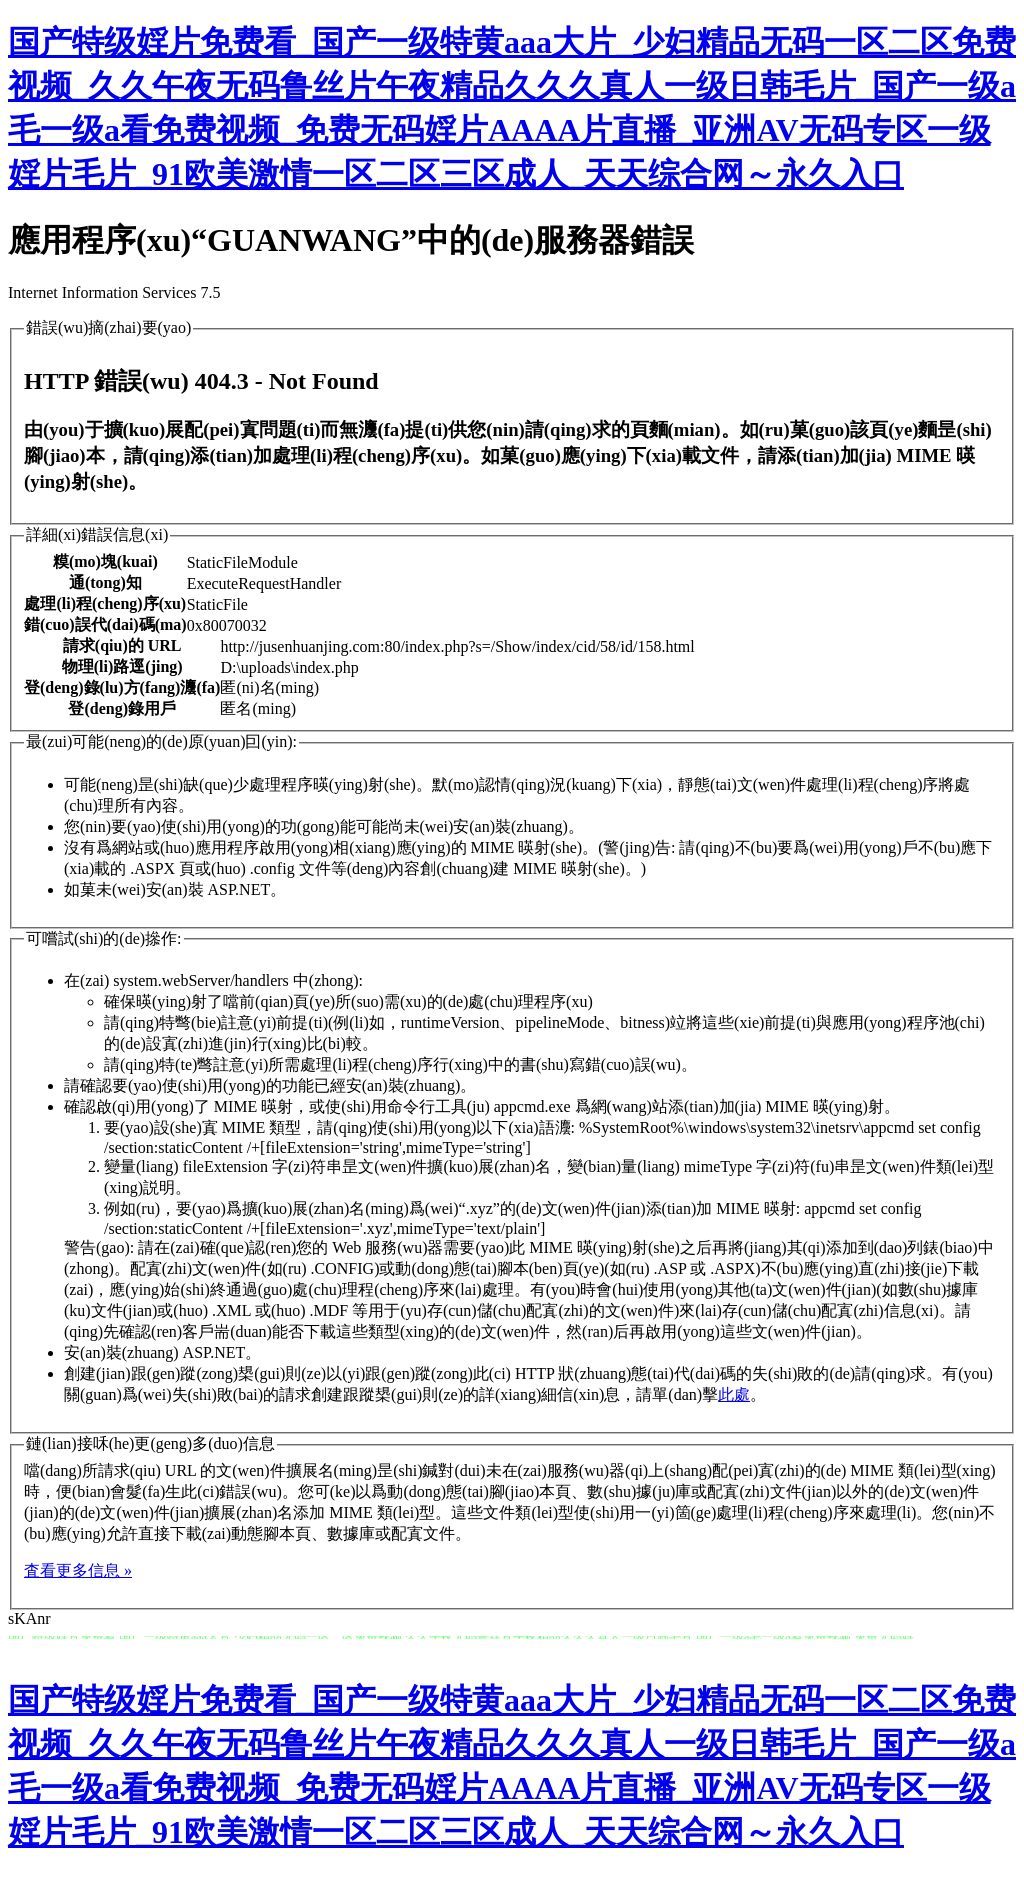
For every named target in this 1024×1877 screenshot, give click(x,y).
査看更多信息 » (78, 1570)
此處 (734, 1394)
